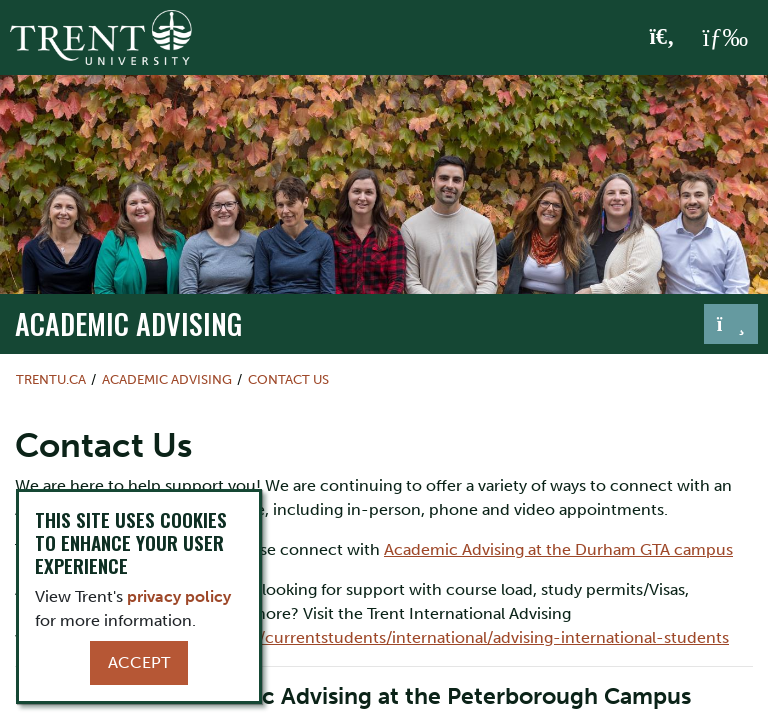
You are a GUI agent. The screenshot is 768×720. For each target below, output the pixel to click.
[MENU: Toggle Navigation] (725, 38)
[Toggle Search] (662, 38)
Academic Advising (128, 323)
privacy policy (179, 596)
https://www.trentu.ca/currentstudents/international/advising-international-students (410, 637)
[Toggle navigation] (731, 324)
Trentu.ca (51, 379)
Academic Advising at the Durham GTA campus (558, 549)
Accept (139, 662)
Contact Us (288, 379)
